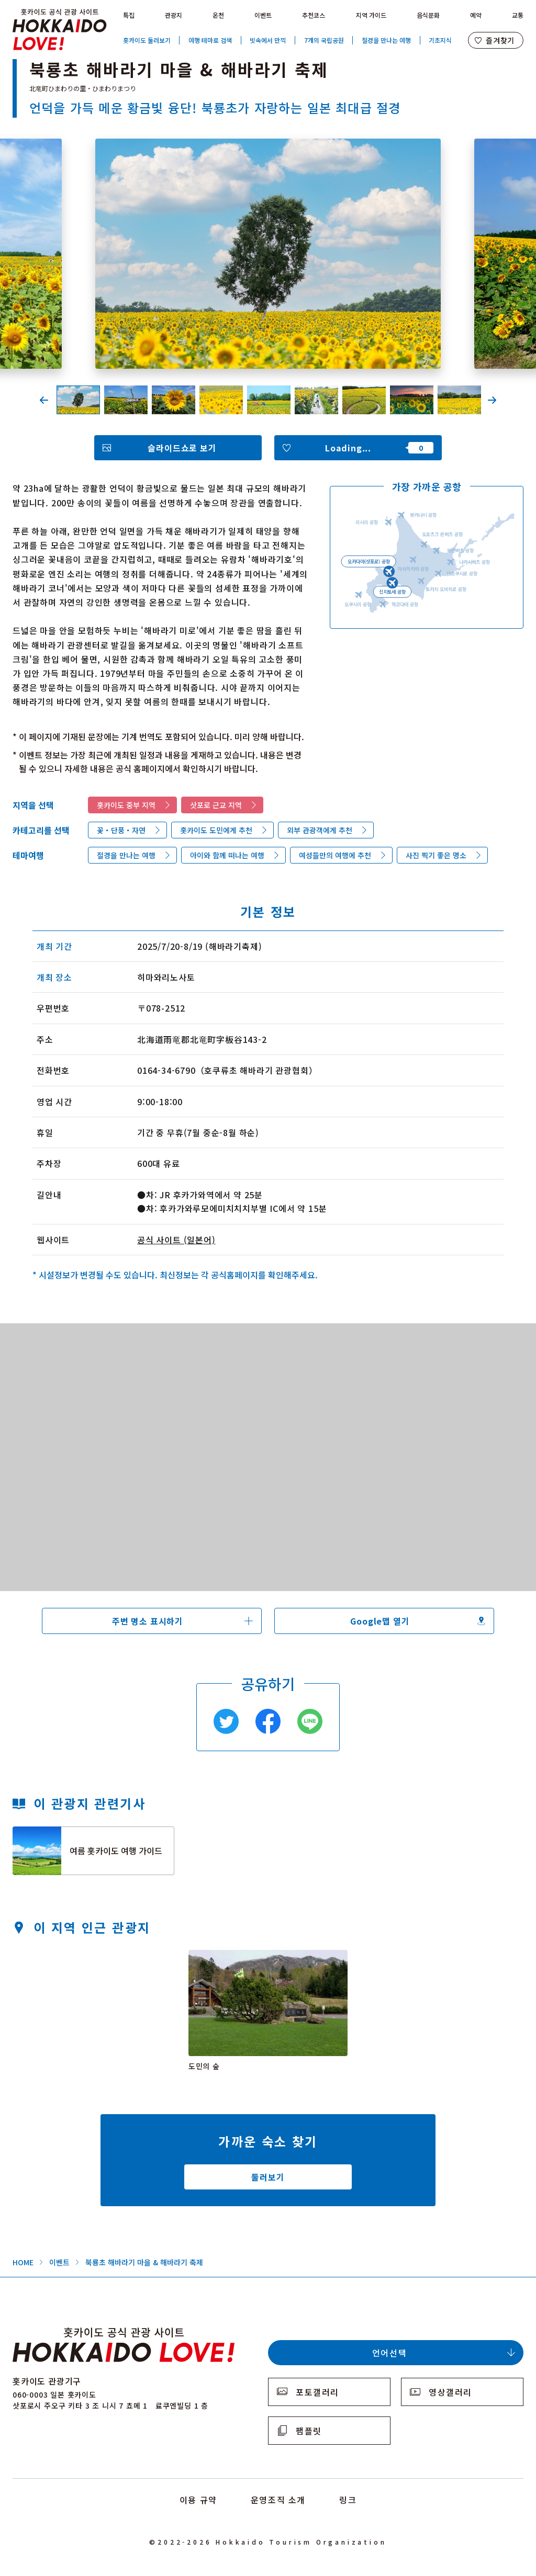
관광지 (173, 14)
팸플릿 (309, 2430)
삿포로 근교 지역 (216, 805)
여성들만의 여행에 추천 (335, 855)
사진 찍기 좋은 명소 (436, 855)
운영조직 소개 (278, 2499)
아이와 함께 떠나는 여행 (227, 855)
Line (309, 1721)
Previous (44, 400)
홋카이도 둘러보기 (147, 40)
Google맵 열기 (379, 1621)
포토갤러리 (317, 2392)
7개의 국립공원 (324, 40)
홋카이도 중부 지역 (126, 805)
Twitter (226, 1721)
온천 (218, 14)
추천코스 (313, 14)
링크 (347, 2499)
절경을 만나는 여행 (386, 40)
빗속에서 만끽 (268, 40)
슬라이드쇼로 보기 (182, 447)
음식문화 (428, 14)
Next (492, 400)
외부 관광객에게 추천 (319, 830)
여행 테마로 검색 (210, 40)
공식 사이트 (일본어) (176, 1239)
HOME (23, 2262)
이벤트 (263, 14)
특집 (129, 14)
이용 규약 (198, 2499)
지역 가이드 (371, 14)
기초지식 (440, 40)
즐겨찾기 (500, 40)
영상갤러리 (450, 2392)
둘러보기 (267, 2177)
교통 (517, 14)
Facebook (268, 1721)
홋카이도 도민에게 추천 (216, 830)
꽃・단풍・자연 (121, 830)
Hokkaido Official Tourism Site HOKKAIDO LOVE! (60, 30)
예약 (476, 14)
